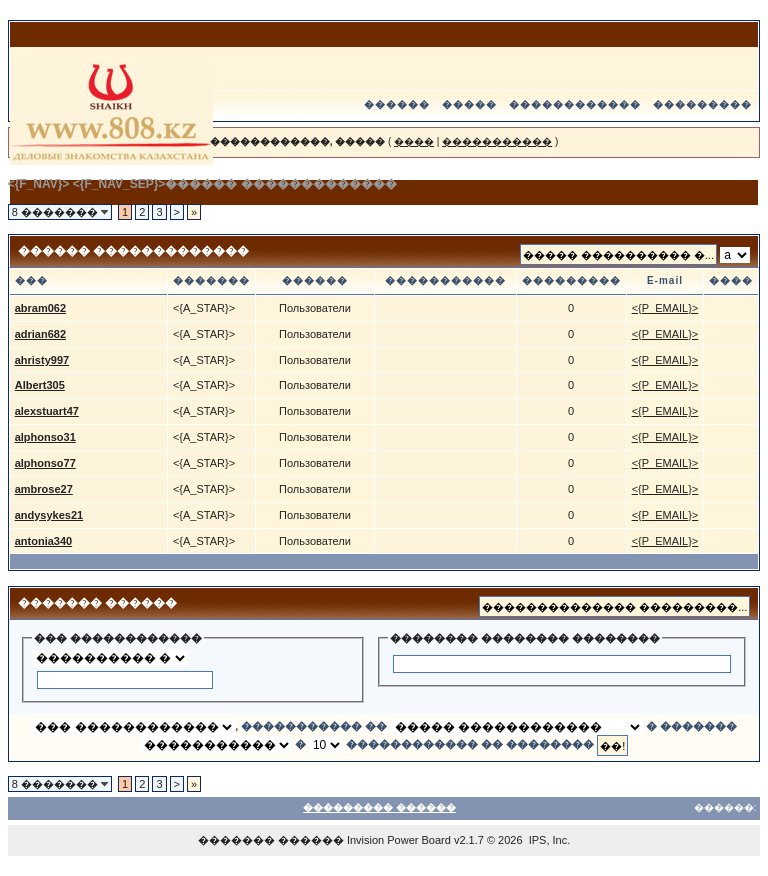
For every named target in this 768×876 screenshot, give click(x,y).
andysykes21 (49, 515)
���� (414, 141)
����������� (497, 141)
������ (397, 104)
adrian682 (40, 334)
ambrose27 (44, 489)
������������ (575, 104)
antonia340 (43, 541)
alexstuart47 (47, 411)
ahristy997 (42, 360)
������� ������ (271, 840)
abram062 (40, 308)
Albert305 (40, 385)
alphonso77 (45, 463)
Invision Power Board (399, 840)
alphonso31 (45, 437)
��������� (702, 104)
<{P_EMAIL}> (665, 308)
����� (469, 104)
